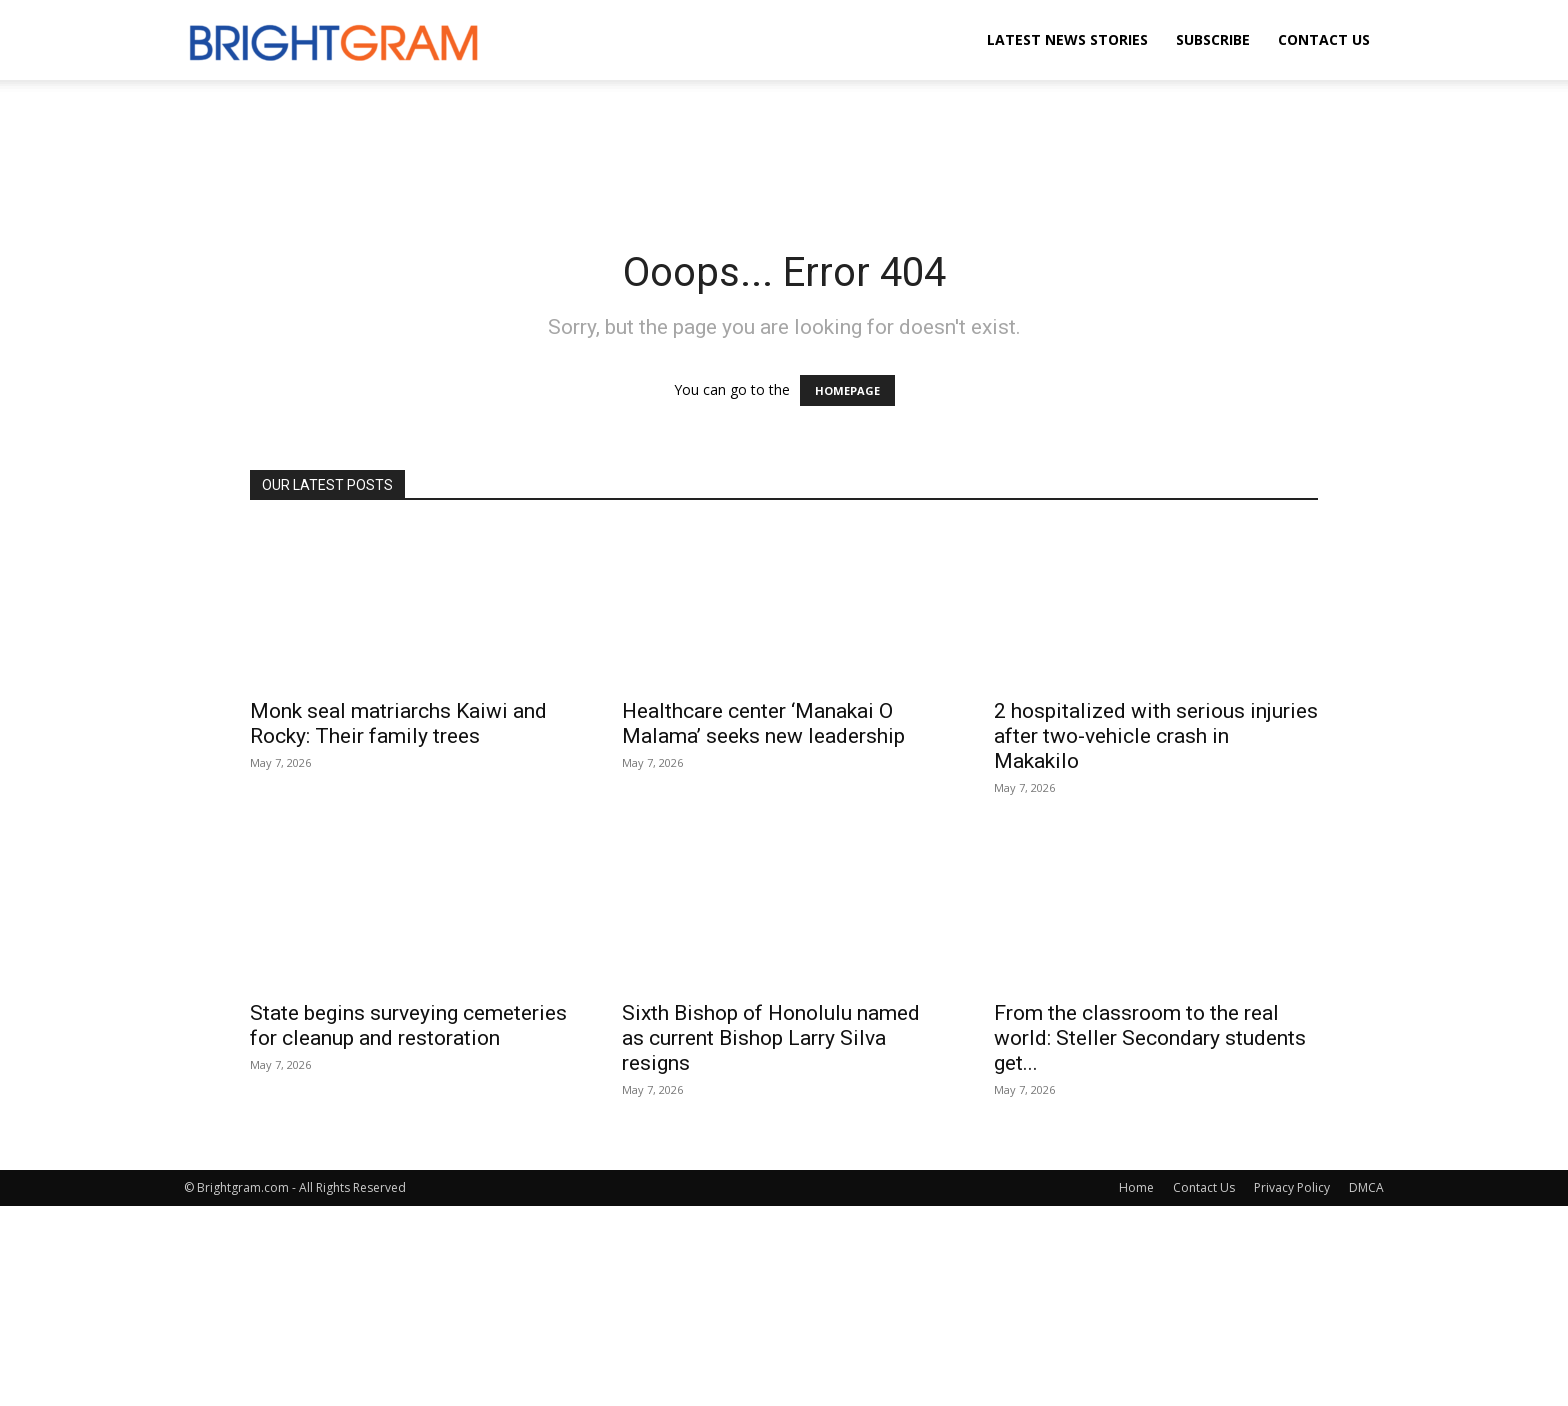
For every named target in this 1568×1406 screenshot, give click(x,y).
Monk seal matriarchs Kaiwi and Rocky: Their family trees (398, 723)
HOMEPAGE (847, 390)
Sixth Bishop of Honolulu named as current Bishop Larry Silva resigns (771, 1038)
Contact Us (1324, 39)
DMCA (1366, 1187)
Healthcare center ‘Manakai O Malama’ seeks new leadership (763, 723)
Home (1136, 1187)
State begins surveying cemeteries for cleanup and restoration (408, 1025)
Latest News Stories (1067, 39)
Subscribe (1213, 39)
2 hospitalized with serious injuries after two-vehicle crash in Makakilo (1156, 736)
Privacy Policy (1292, 1187)
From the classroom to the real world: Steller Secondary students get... (1150, 1038)
